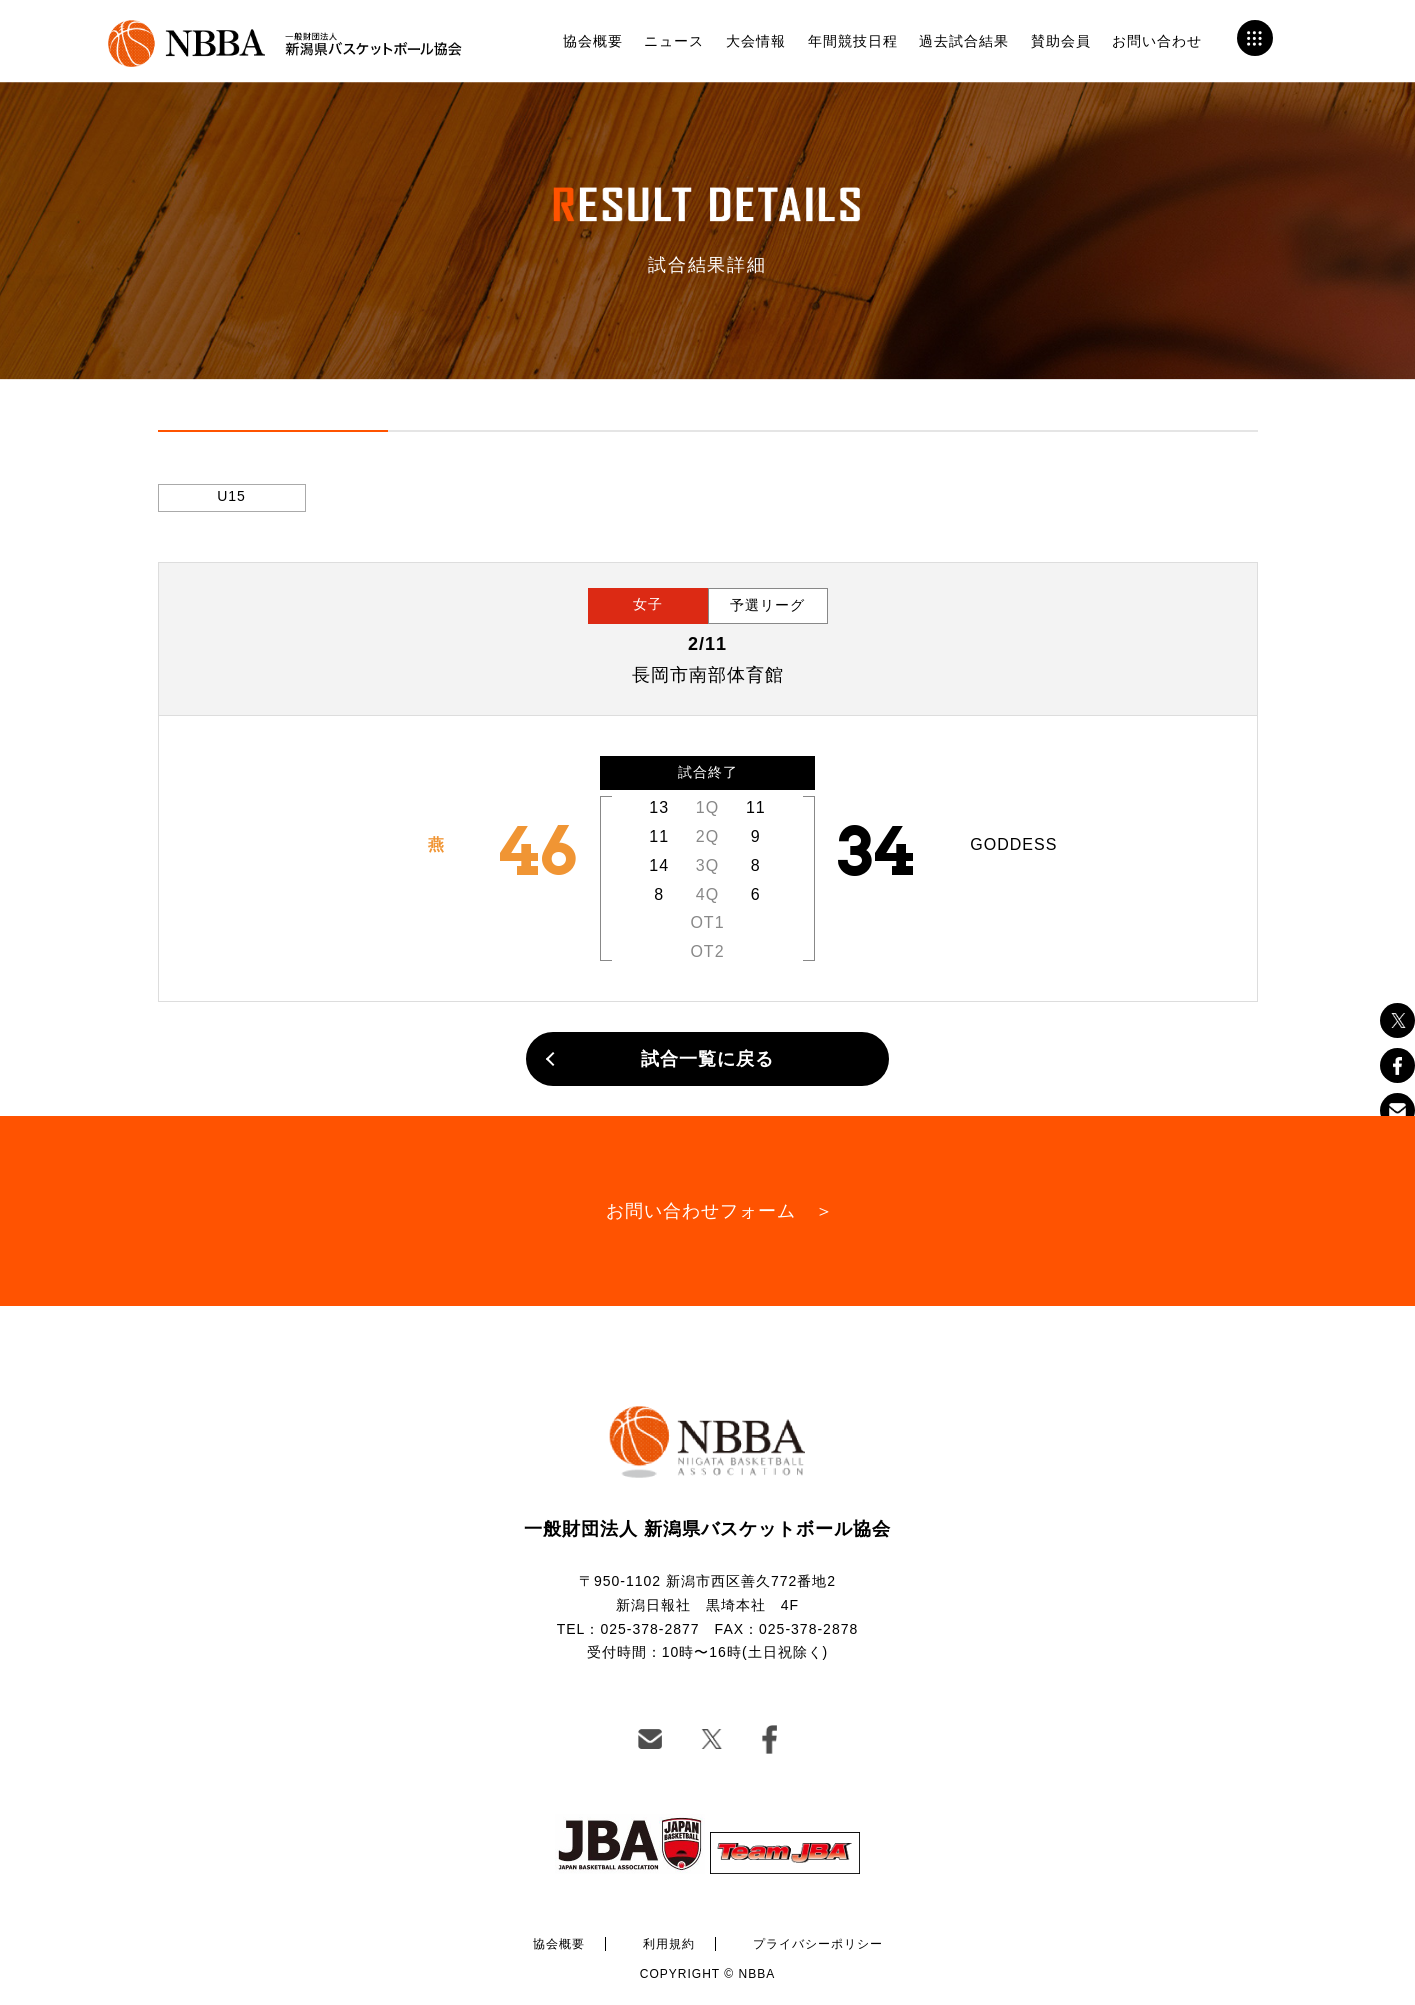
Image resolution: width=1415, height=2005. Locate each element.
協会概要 (593, 41)
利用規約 (669, 1944)
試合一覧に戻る (707, 1059)
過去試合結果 (964, 41)
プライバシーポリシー (818, 1944)
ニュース (674, 41)
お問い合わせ (1157, 41)
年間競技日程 (853, 41)
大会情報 (756, 41)
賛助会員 (1061, 41)
